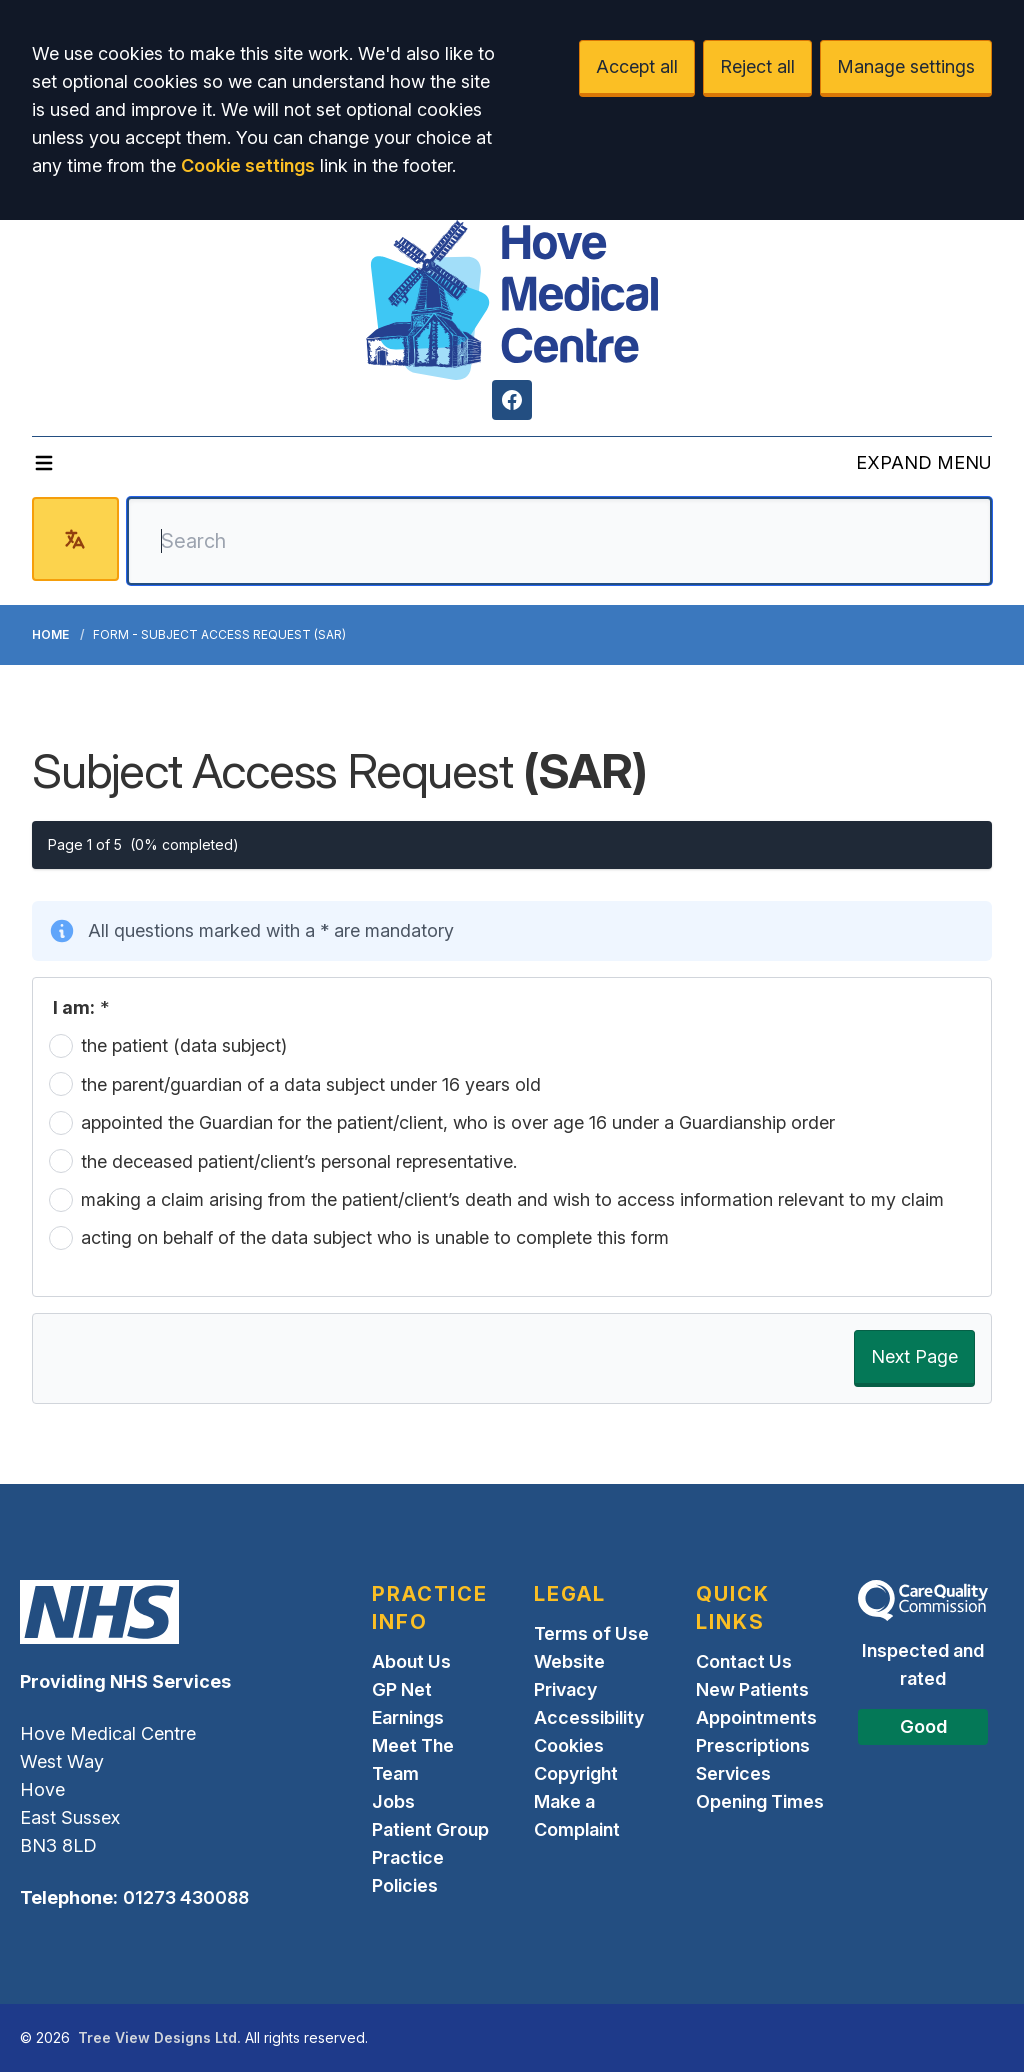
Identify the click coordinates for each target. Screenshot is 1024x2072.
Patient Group (430, 1829)
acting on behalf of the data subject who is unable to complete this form (375, 1237)
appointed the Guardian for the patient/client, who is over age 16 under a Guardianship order (458, 1122)
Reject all (757, 66)
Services (733, 1773)
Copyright (576, 1773)
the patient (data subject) (184, 1045)
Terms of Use (591, 1633)
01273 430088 (186, 1897)
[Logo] (512, 300)
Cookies (569, 1745)
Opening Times (760, 1801)
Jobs (393, 1801)
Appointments (756, 1717)
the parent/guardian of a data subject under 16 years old (311, 1084)
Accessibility (589, 1717)
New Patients (752, 1689)
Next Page (914, 1356)
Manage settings (906, 66)
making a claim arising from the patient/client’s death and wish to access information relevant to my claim (512, 1199)
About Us (411, 1661)
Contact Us (744, 1661)
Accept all (637, 66)
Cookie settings (248, 165)
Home (50, 634)
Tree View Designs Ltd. (159, 2037)
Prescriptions (753, 1745)
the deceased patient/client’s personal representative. (299, 1161)
